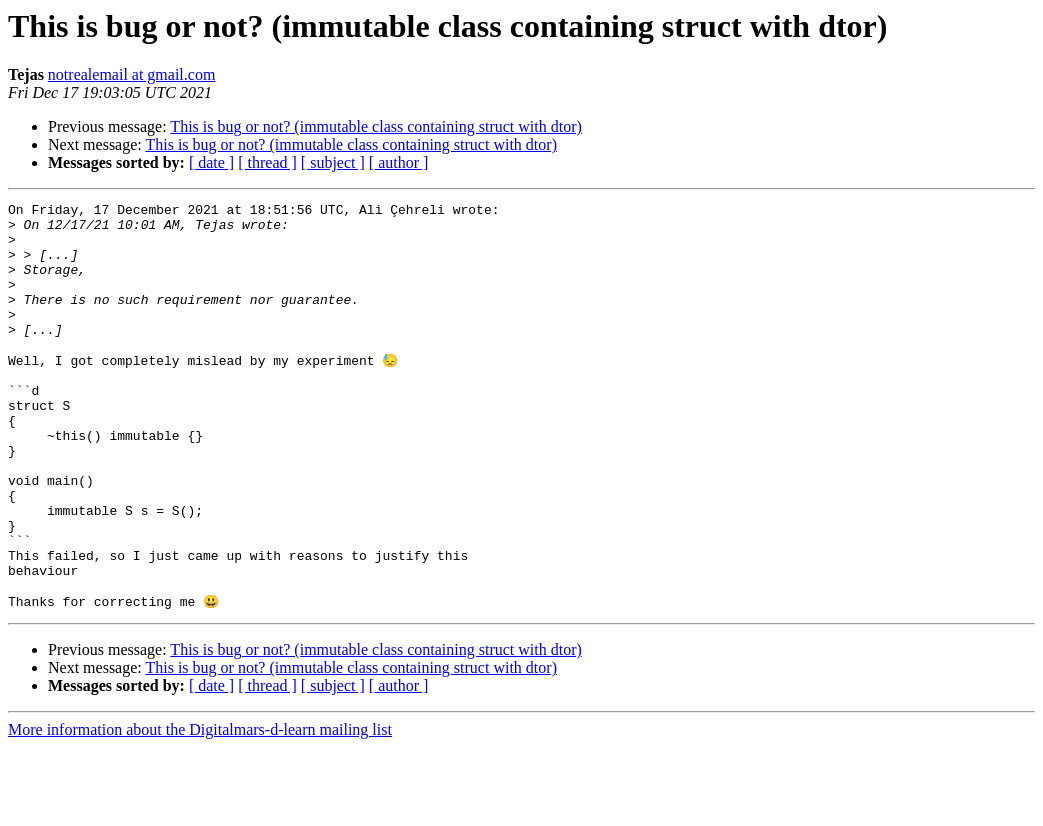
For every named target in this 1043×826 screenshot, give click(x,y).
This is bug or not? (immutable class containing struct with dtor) (375, 126)
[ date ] (211, 162)
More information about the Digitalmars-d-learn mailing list (200, 808)
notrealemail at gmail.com (132, 74)
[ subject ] (333, 162)
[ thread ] (267, 162)
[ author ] (399, 162)
